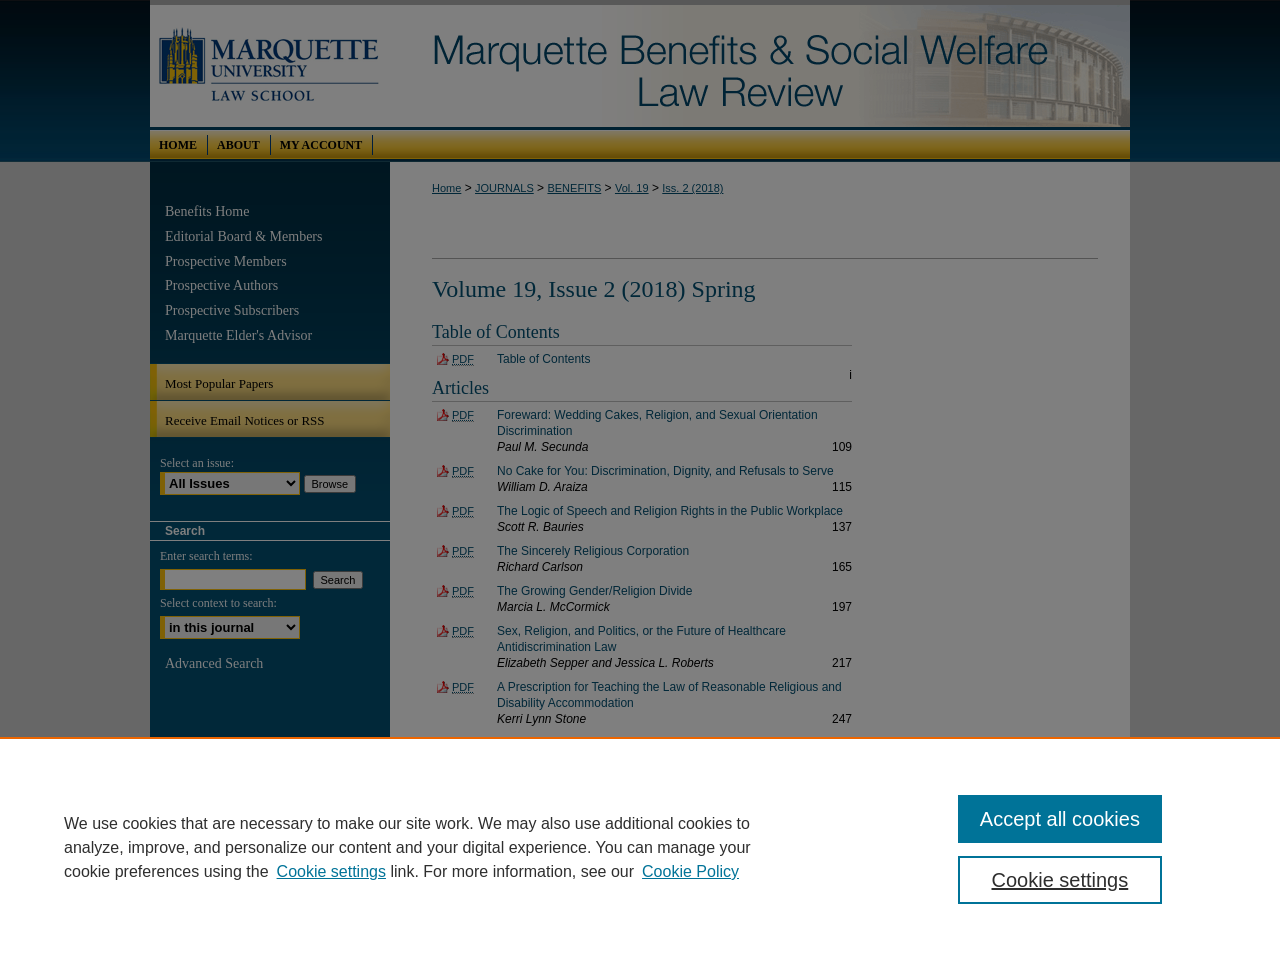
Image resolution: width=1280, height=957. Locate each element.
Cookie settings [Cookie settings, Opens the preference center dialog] (1060, 880)
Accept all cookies (1060, 819)
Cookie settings (331, 871)
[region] (640, 847)
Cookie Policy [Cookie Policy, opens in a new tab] (690, 871)
